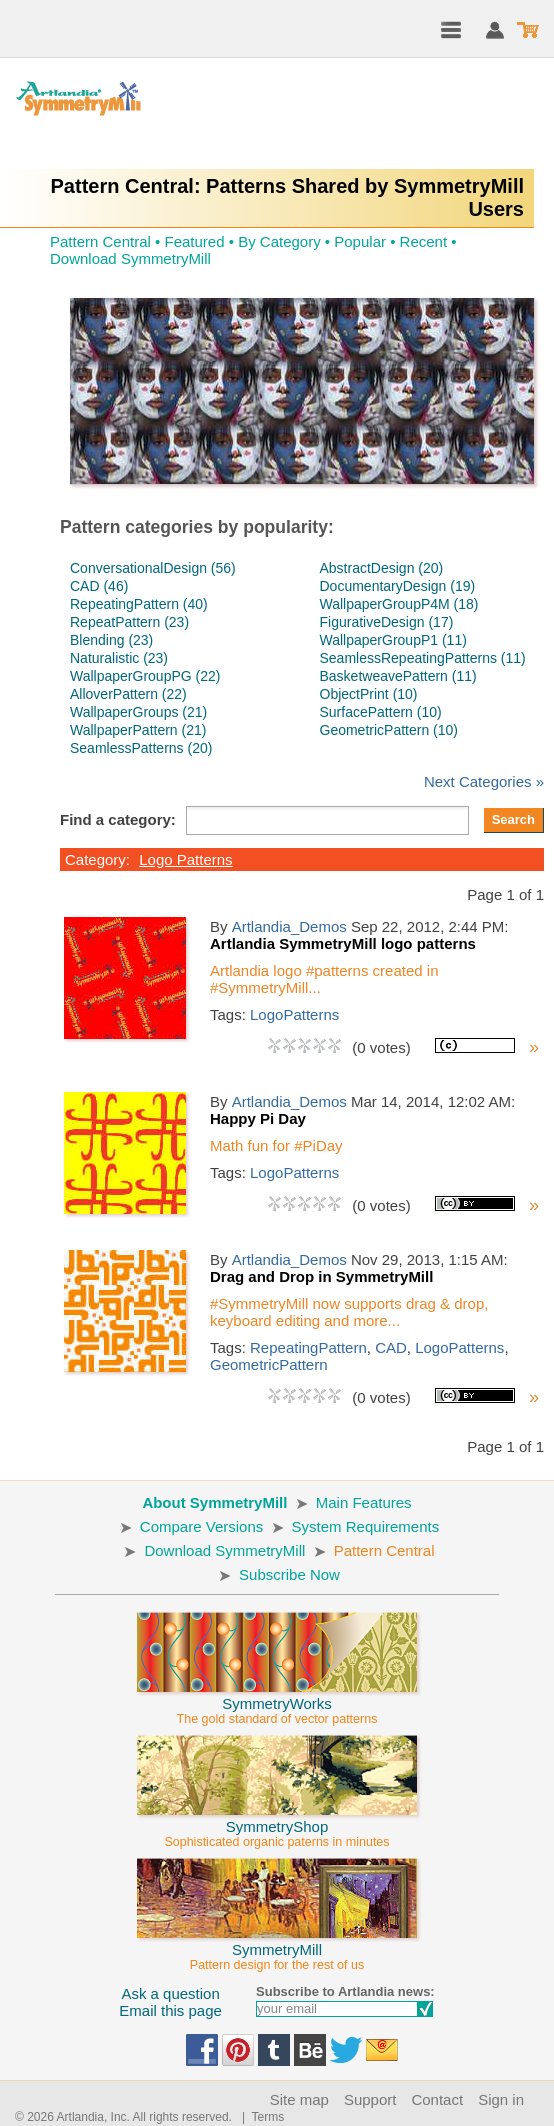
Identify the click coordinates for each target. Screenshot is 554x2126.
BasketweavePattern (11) (398, 676)
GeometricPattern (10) (389, 730)
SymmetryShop (277, 1825)
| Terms (259, 2117)
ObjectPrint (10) (369, 694)
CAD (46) (99, 586)
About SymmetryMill (214, 1502)
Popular (360, 241)
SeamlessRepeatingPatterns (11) (423, 658)
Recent (424, 241)
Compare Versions (201, 1526)
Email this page (170, 2010)
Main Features (364, 1502)
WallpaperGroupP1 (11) (393, 640)
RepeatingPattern (308, 1347)
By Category (279, 241)
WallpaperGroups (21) (138, 712)
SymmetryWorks (277, 1702)
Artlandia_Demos (289, 926)
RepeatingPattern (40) (139, 604)
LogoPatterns (294, 1014)
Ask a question (170, 1993)
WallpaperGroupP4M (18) (399, 604)
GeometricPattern (269, 1364)
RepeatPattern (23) (129, 622)
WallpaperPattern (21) (138, 730)
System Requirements (366, 1526)
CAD (391, 1347)
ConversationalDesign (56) (153, 568)
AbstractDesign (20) (382, 568)
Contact (437, 2099)
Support (370, 2099)
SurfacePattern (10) (381, 712)
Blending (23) (111, 640)
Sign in (501, 2099)
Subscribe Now (289, 1574)
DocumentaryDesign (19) (398, 586)
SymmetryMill (277, 1948)
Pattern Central (100, 241)
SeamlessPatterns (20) (141, 748)
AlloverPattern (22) (128, 694)
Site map (299, 2099)
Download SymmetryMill (130, 258)
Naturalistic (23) (119, 658)
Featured (194, 241)
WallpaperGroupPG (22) (145, 676)
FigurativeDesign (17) (387, 622)
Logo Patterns (185, 859)
